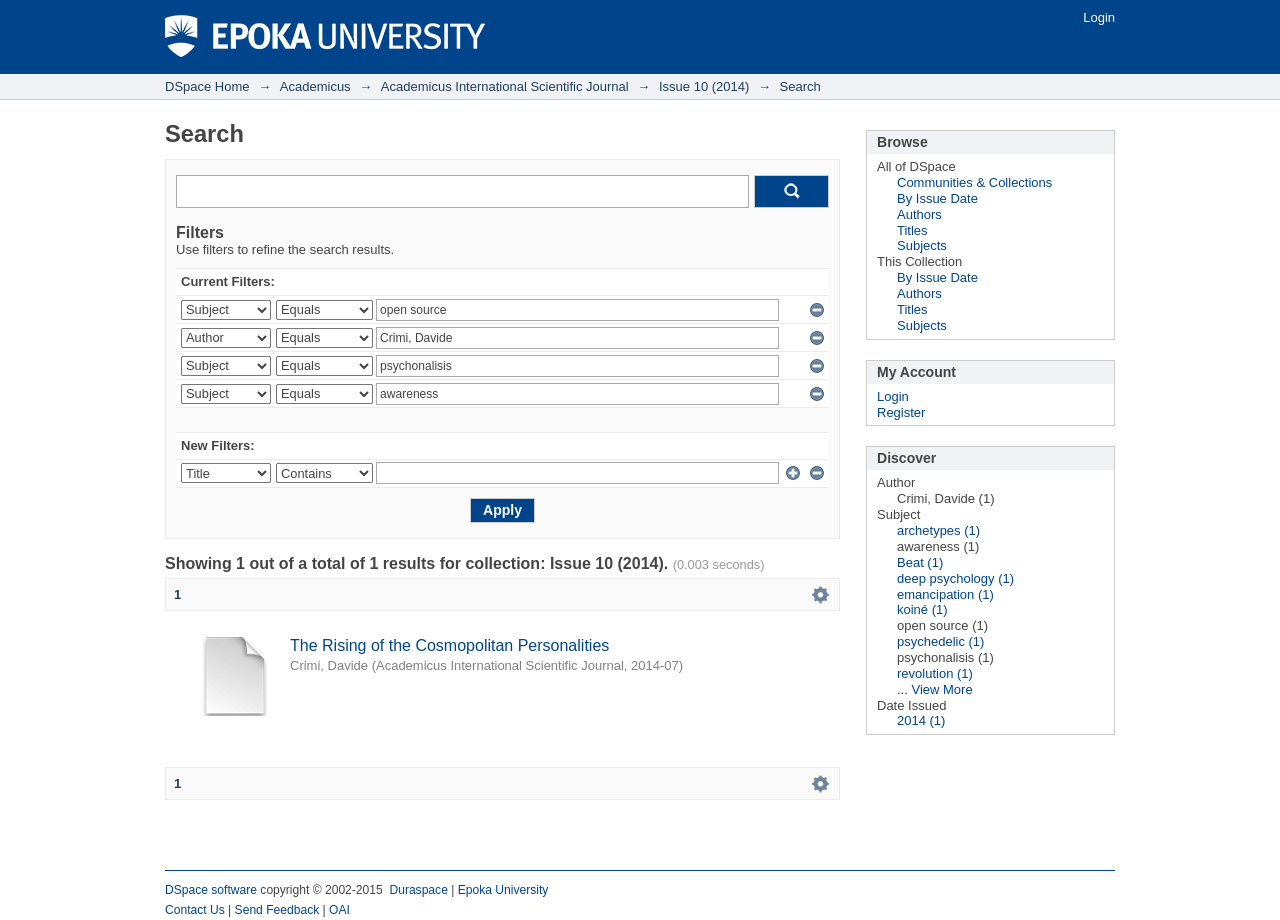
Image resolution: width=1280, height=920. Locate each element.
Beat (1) (920, 562)
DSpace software (211, 890)
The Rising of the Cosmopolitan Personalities (449, 645)
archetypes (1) (938, 530)
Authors (919, 214)
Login (1099, 17)
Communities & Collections (974, 182)
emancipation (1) (945, 594)
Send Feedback (277, 910)
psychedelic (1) (940, 641)
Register (901, 412)
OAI (339, 910)
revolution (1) (935, 673)
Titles (912, 230)
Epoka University (503, 890)
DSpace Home (207, 86)
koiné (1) (922, 609)
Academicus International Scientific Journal (505, 86)
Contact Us (195, 910)
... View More (935, 689)
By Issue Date (937, 198)
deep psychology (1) (955, 578)
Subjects (922, 245)
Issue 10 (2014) (704, 86)
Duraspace (418, 890)
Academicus (315, 86)
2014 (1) (921, 720)
